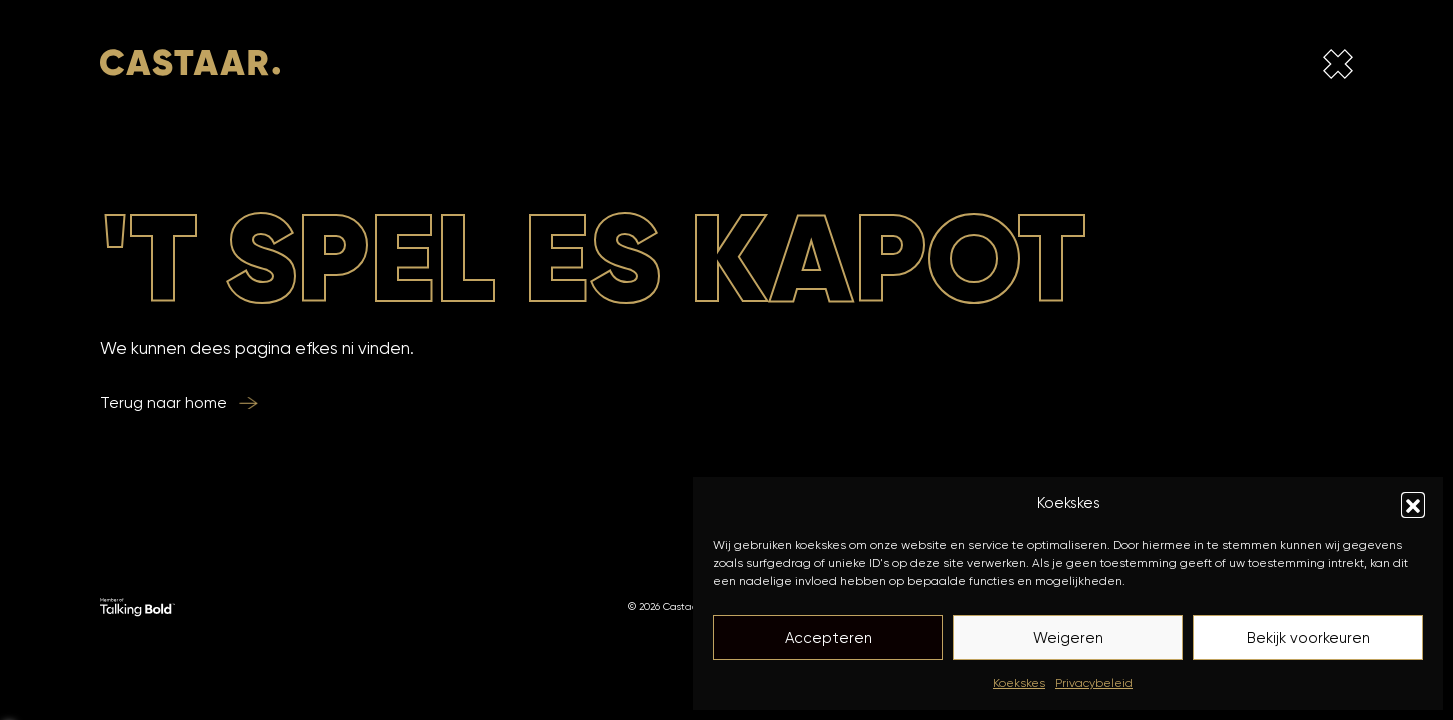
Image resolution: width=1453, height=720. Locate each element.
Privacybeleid (1094, 682)
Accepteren (828, 638)
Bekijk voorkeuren (1308, 638)
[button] (1413, 504)
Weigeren (1068, 638)
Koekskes (1019, 682)
